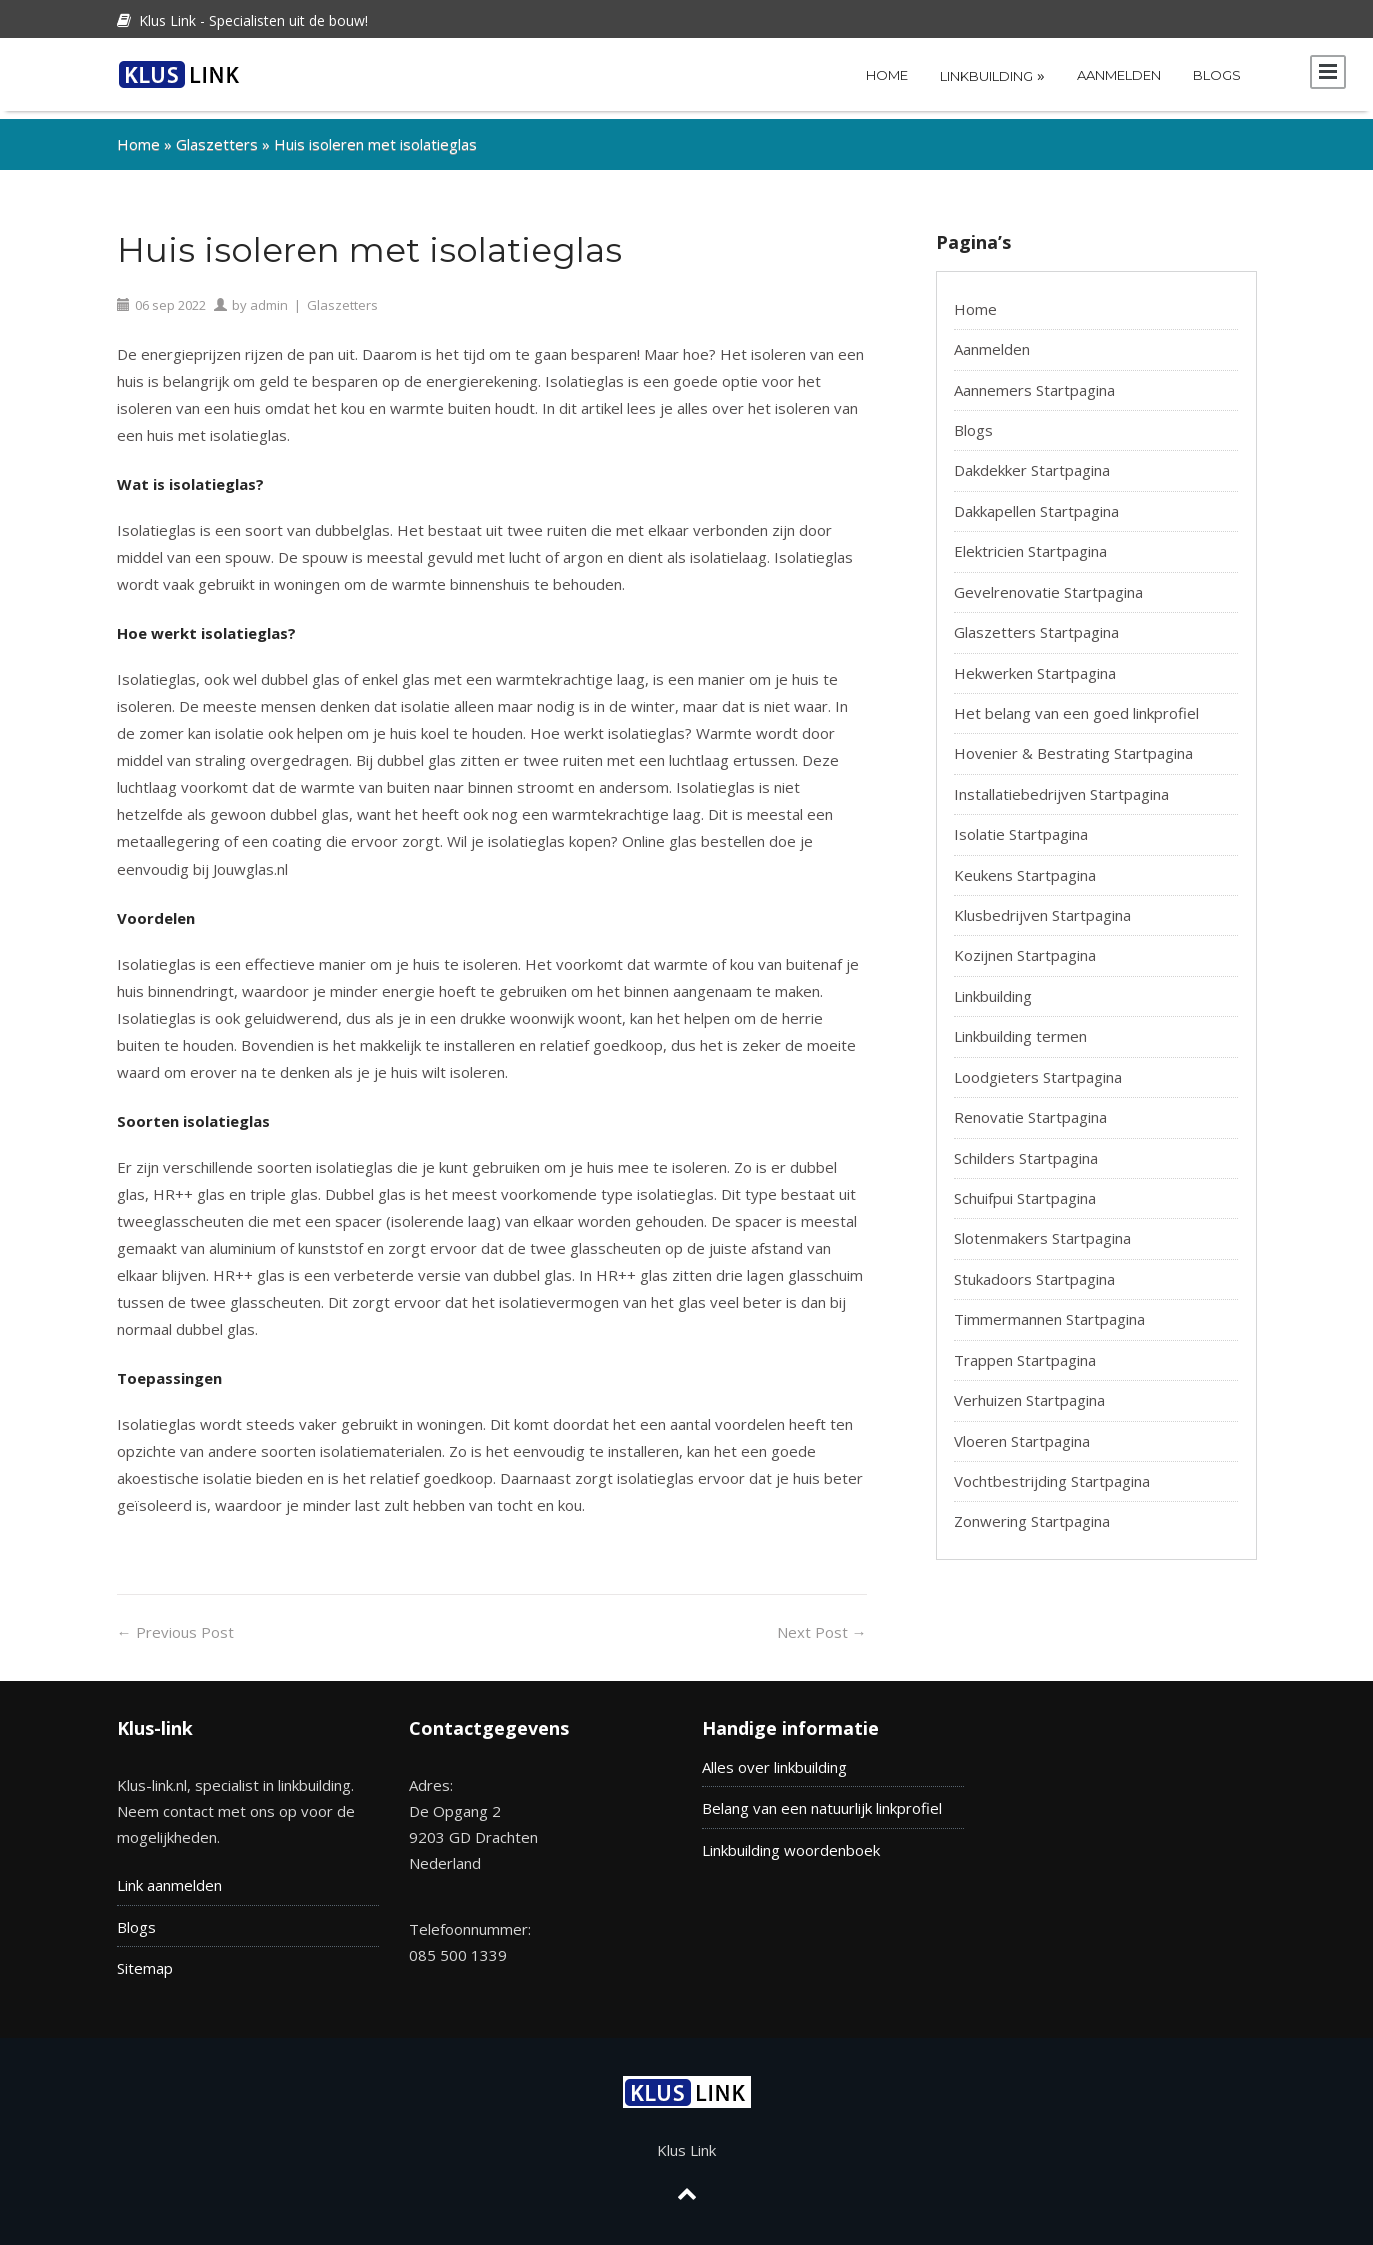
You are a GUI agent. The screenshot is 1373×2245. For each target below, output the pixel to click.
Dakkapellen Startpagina (1036, 503)
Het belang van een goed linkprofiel (1076, 705)
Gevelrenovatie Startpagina (1048, 584)
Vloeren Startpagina (1022, 1433)
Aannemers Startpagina (1034, 382)
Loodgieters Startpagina (1038, 1069)
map (158, 1960)
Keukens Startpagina (1025, 867)
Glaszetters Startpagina (1036, 624)
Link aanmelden (169, 1878)
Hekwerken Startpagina (1035, 665)
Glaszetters (217, 136)
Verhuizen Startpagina (1029, 1392)
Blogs (1217, 75)
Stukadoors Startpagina (1034, 1271)
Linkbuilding (992, 75)
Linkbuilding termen (1020, 1028)
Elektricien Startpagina (1030, 543)
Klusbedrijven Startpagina (1042, 907)
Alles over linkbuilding (774, 1759)
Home (887, 75)
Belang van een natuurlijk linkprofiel (822, 1800)
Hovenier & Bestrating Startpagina (1073, 745)
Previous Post (175, 1624)
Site (130, 1960)
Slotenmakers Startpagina (1042, 1230)
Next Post (822, 1624)
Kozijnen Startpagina (1025, 948)
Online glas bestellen (693, 833)
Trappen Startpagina (1025, 1352)
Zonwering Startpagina (1032, 1513)
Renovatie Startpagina (1030, 1109)
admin (269, 297)
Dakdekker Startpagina (1032, 462)
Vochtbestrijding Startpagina (1052, 1473)
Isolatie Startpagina (1021, 826)
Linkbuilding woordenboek (791, 1842)
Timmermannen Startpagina (1049, 1311)
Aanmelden (1119, 75)
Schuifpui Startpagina (1025, 1190)
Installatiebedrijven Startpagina (1061, 786)
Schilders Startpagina (1026, 1150)
